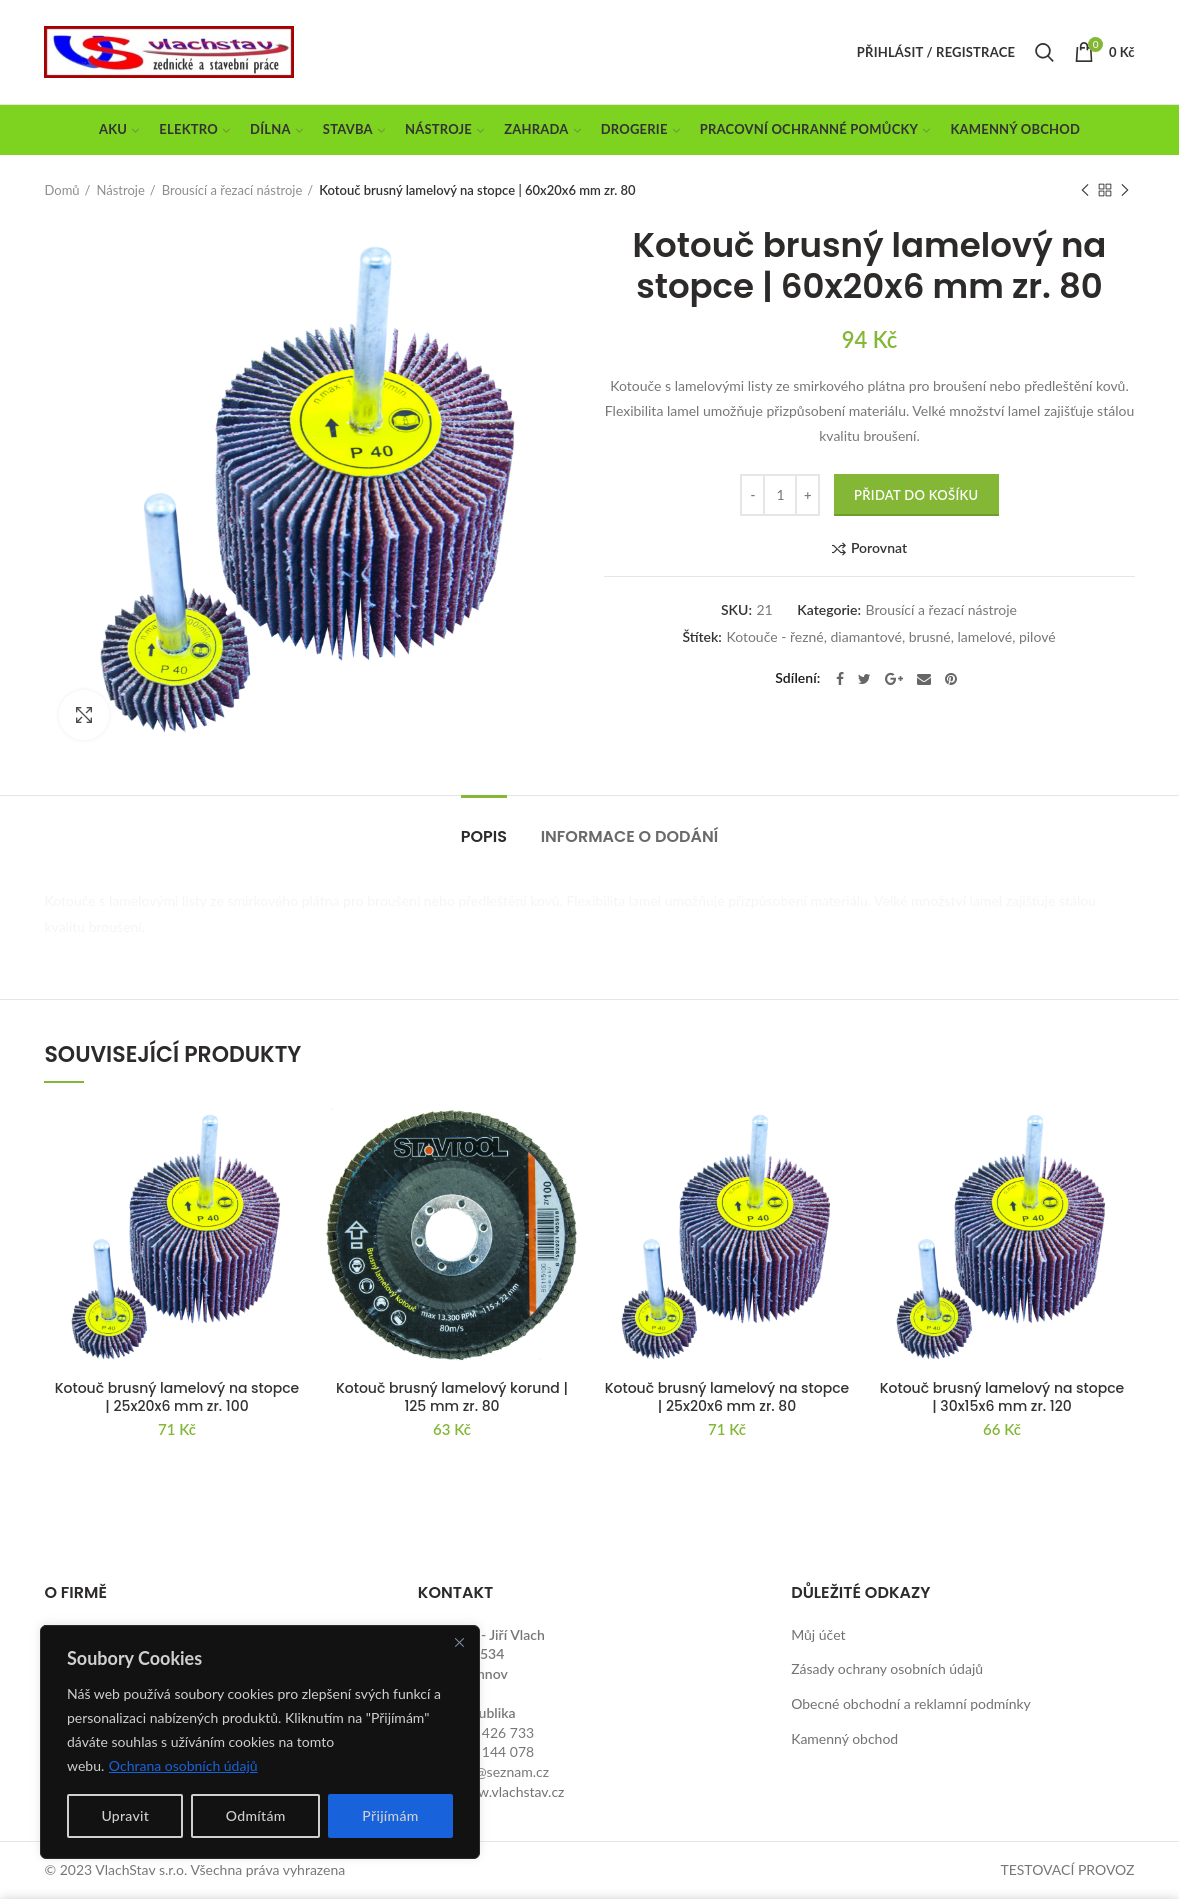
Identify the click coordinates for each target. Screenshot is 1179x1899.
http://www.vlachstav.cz (491, 1791)
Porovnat (879, 548)
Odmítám (256, 1815)
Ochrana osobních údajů (183, 1765)
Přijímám (390, 1815)
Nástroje (120, 190)
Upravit (125, 1815)
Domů (61, 190)
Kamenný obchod (844, 1738)
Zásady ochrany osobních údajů (887, 1668)
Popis (484, 836)
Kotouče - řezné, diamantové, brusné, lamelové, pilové (890, 637)
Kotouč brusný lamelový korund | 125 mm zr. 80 (452, 1397)
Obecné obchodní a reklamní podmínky (911, 1703)
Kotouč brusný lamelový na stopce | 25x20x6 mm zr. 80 (727, 1397)
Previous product (1085, 191)
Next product (1125, 191)
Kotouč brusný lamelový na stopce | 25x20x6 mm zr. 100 (177, 1397)
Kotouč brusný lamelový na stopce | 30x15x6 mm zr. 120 (1002, 1397)
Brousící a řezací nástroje (232, 190)
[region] (260, 1742)
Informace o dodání (630, 836)
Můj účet (818, 1634)
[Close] (459, 1642)
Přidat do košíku (916, 495)
